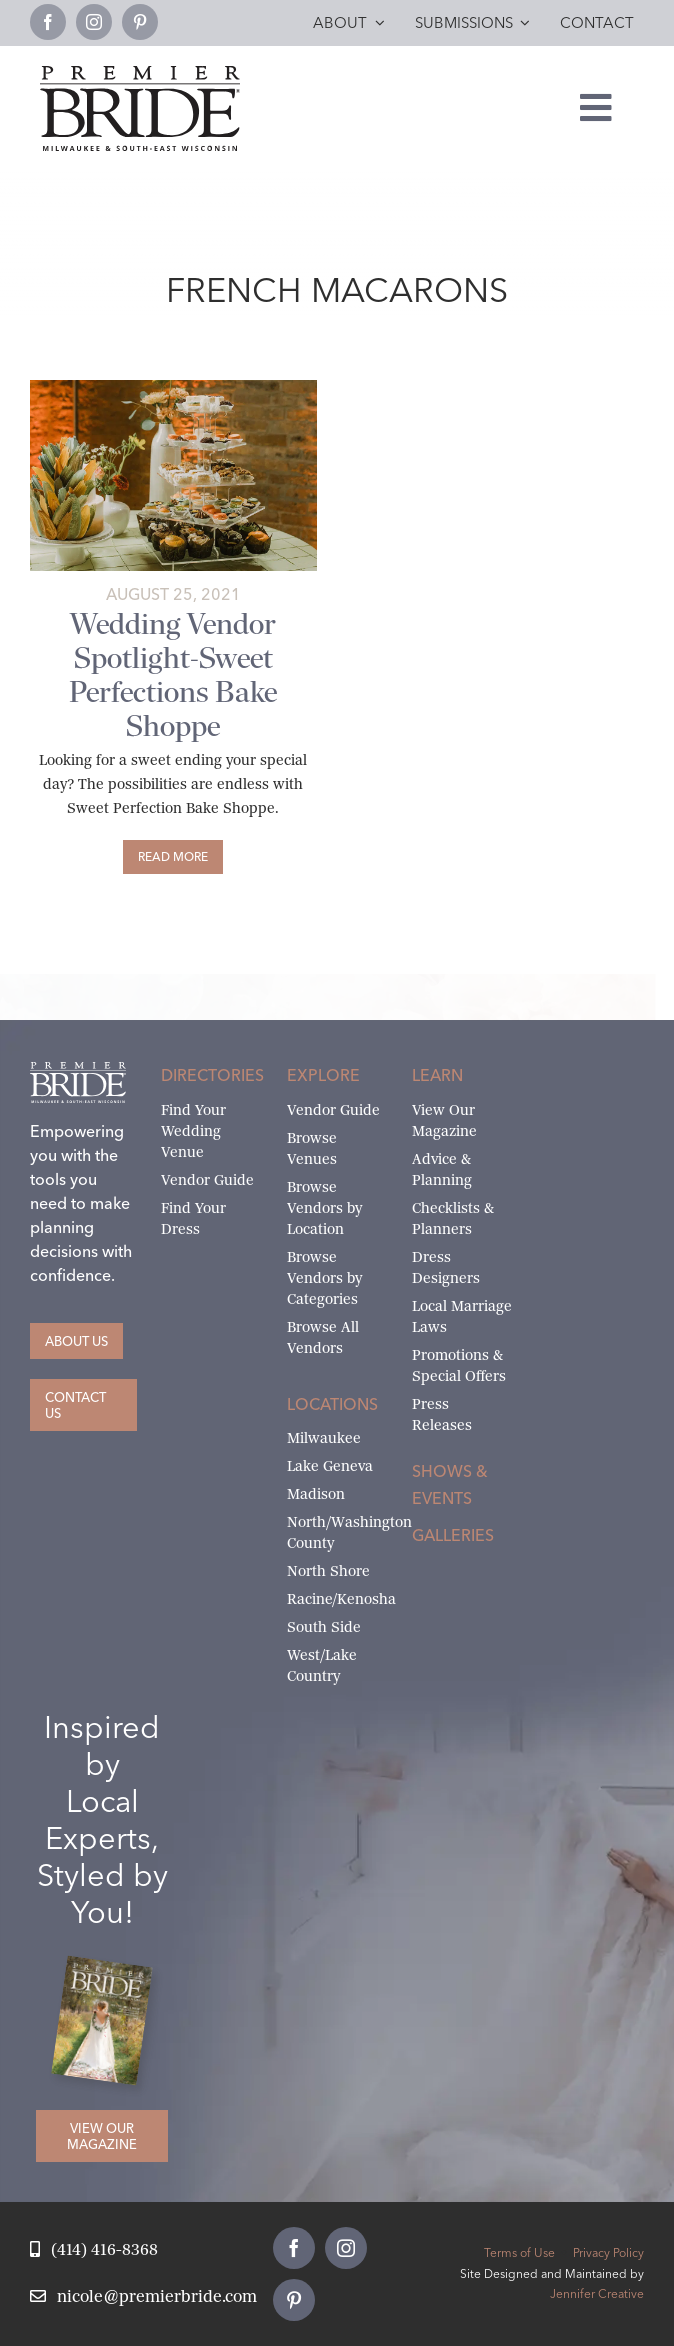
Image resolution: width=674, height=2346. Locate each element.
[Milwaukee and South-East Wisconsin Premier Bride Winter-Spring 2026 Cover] (109, 1969)
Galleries (453, 1535)
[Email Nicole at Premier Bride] (143, 2297)
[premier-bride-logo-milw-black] (140, 73)
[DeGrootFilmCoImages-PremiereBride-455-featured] (173, 387)
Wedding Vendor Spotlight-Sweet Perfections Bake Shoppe (173, 675)
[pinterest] (140, 22)
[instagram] (94, 22)
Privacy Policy (608, 2252)
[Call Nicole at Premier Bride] (94, 2250)
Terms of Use (519, 2252)
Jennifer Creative (597, 2293)
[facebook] (48, 22)
